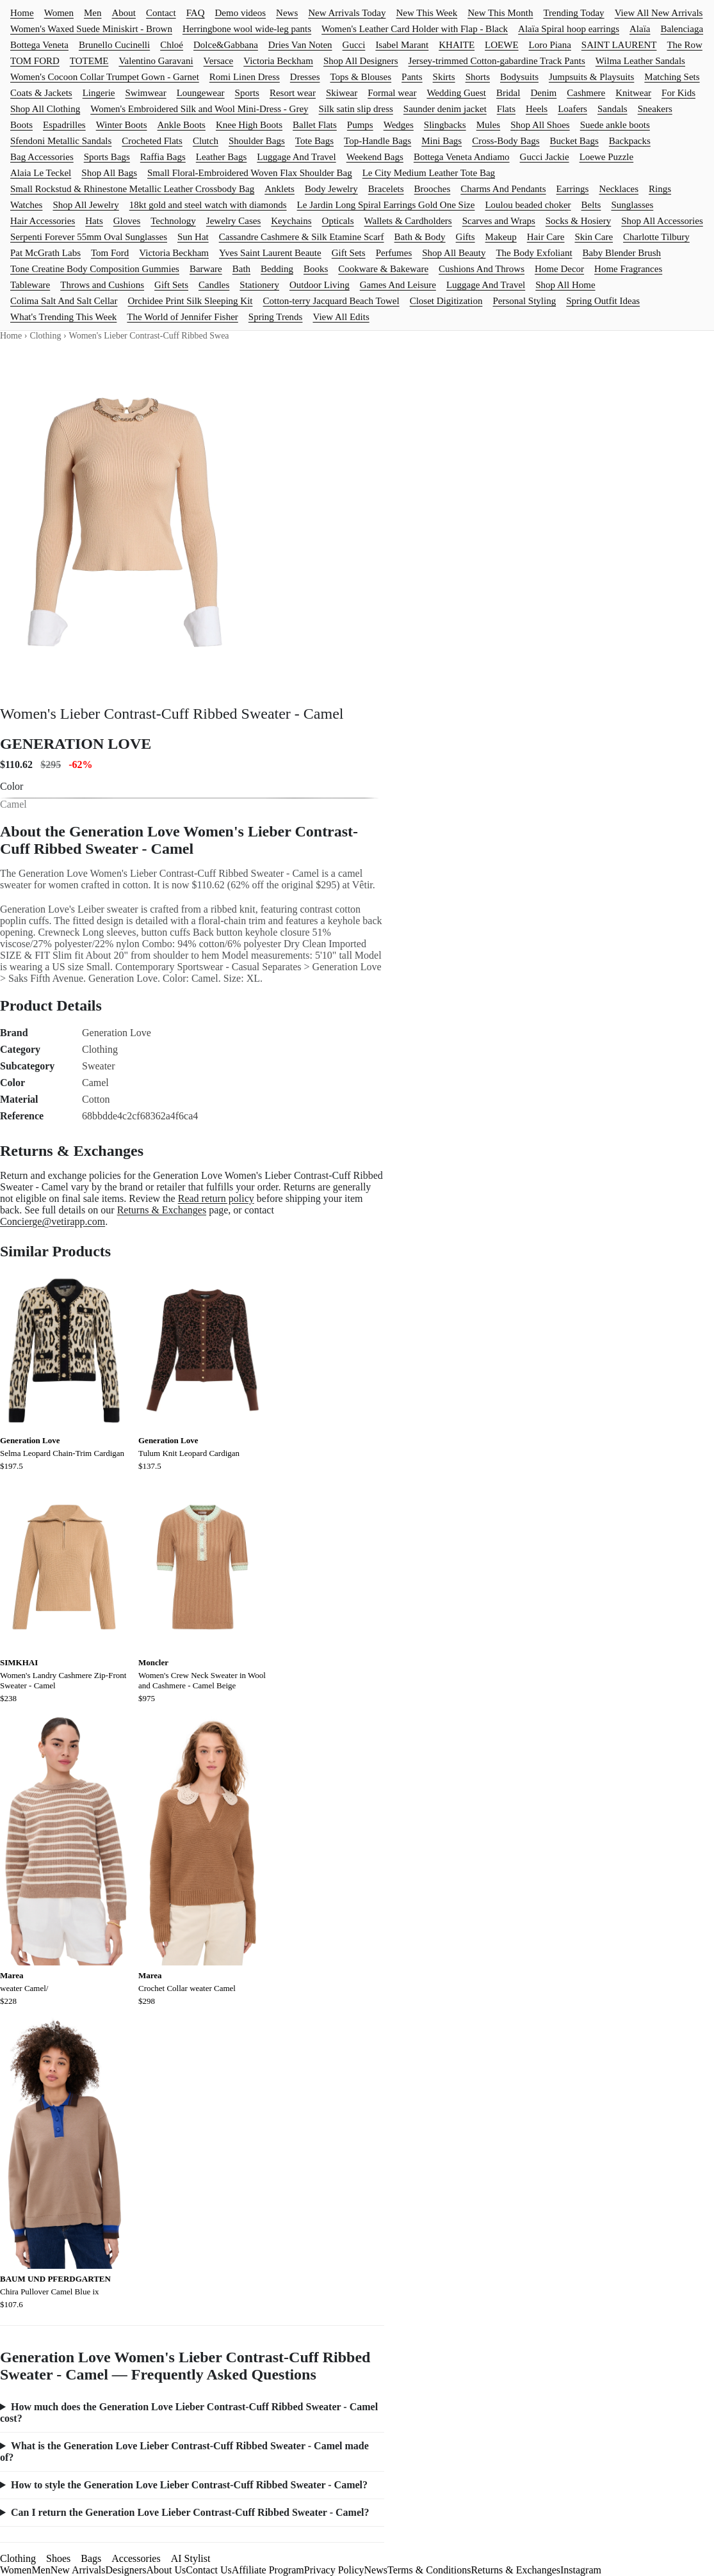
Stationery (259, 285)
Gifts (465, 237)
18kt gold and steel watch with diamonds (208, 205)
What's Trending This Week (63, 317)
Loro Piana (550, 45)
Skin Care (593, 237)
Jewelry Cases (233, 221)
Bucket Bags (574, 141)
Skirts (444, 77)
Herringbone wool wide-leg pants (247, 29)
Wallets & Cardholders (408, 221)
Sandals (612, 109)
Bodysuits (519, 77)
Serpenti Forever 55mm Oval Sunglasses (88, 237)
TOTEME (89, 61)
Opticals (338, 221)
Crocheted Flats (152, 141)
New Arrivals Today (346, 13)
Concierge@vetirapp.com (52, 1221)
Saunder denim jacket (445, 109)
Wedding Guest (456, 93)
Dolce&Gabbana (225, 45)
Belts (591, 205)
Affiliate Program (268, 2569)
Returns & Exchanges (162, 1209)
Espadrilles (64, 125)
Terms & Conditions (429, 2569)
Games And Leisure (398, 285)
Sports (247, 93)
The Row (684, 45)
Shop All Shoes (540, 125)
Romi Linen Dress (244, 77)
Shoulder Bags (257, 141)
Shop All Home (565, 285)
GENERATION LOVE (75, 743)
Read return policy (216, 1198)
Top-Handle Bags (377, 141)
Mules (488, 125)
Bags (91, 2558)
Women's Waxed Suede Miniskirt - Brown (91, 29)
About (123, 13)
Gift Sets (349, 253)
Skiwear (341, 93)
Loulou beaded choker (528, 205)
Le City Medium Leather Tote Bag (428, 173)
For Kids (678, 93)
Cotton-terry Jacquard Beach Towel (331, 301)
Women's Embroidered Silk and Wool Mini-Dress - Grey (199, 109)
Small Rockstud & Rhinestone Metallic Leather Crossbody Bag (132, 189)
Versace (219, 61)
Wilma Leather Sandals (640, 61)
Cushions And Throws (481, 269)
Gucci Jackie (544, 157)
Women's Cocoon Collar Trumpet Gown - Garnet (104, 77)
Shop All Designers (360, 61)
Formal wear (392, 93)
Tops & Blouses (360, 77)
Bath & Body (420, 237)
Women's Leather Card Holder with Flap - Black (414, 29)
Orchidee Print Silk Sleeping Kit (190, 301)
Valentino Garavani (155, 61)
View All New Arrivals (659, 13)
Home (22, 13)
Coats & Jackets (41, 93)
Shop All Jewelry (85, 205)
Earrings (572, 189)
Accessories (135, 2558)
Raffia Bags (163, 157)
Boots (21, 125)
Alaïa (639, 29)
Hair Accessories (42, 221)
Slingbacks (445, 125)
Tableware (30, 285)
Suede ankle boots (615, 125)
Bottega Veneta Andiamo (462, 157)
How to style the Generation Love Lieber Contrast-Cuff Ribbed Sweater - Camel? (189, 2484)
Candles (214, 285)
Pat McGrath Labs (45, 253)
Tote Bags (314, 141)
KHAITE (457, 45)
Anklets (279, 189)
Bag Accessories (42, 157)
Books (316, 269)
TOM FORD (35, 61)
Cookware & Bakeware (383, 269)
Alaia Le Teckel (40, 173)
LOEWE (501, 45)
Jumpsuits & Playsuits (591, 77)
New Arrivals (78, 2569)
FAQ (195, 13)
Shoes (58, 2558)
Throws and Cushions (102, 285)
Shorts (478, 77)
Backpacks (630, 141)
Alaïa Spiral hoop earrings (568, 29)
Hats (94, 221)
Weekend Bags (374, 157)
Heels (537, 109)
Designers (125, 2569)
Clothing (45, 335)
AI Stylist (191, 2558)
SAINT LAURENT (619, 45)
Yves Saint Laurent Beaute (270, 253)
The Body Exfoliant (534, 253)
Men (93, 13)
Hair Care (546, 237)
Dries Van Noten (300, 45)
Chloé (171, 45)
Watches (26, 205)
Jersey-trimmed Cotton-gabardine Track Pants (497, 61)
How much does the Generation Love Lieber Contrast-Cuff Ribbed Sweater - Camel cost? (189, 2412)
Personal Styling (524, 301)
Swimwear (145, 93)
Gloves (127, 221)
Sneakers (655, 109)
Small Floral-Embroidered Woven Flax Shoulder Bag (249, 173)
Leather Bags (221, 157)
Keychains (291, 221)
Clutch (205, 141)
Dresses (305, 77)
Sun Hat (193, 237)
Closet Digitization (446, 301)
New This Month (500, 13)
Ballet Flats (315, 125)
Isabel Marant (401, 45)
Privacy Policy (334, 2569)
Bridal (508, 93)
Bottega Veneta (39, 45)
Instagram (580, 2569)
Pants (412, 77)
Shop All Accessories (662, 221)
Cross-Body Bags (505, 141)
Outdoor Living (319, 285)
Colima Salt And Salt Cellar (64, 301)
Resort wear (293, 93)
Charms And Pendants (503, 189)
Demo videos (240, 13)
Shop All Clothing (45, 109)
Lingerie (99, 93)
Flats (506, 109)
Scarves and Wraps (498, 221)
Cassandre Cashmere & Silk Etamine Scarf (301, 237)
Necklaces (618, 189)
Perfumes (394, 253)
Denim (543, 93)
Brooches (432, 189)
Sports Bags (107, 157)
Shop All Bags (109, 173)
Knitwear (633, 93)
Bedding (277, 269)
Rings (660, 189)
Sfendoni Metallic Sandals (60, 141)
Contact (161, 13)
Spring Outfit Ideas (603, 301)
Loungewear (201, 93)
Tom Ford (110, 253)
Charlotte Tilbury (656, 237)
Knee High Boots (249, 125)
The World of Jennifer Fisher (182, 317)
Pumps (360, 125)
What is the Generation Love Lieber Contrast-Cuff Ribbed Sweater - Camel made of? (184, 2451)
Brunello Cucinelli (114, 45)
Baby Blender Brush (622, 253)
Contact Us (209, 2569)
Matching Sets (671, 77)
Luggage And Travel (296, 157)
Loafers (572, 109)
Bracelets (386, 189)
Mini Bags (441, 141)
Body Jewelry (331, 189)
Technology (173, 221)
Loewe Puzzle (607, 157)
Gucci (354, 45)
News (287, 13)
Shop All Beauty (453, 253)
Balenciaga (681, 29)
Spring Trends (275, 317)
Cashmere (586, 93)
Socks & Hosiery (579, 221)
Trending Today (573, 13)
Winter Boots (121, 125)
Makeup (501, 237)
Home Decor (559, 269)
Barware (206, 269)
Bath (241, 269)
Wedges (399, 125)
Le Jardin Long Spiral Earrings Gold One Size (386, 205)
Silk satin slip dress (356, 109)
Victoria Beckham (278, 61)
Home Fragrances (628, 269)
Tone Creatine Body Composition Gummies (94, 269)
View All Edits (340, 317)
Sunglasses (632, 205)
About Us (166, 2569)
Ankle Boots (181, 125)
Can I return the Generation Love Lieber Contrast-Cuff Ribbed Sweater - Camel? (190, 2512)
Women (59, 13)
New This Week (426, 13)
